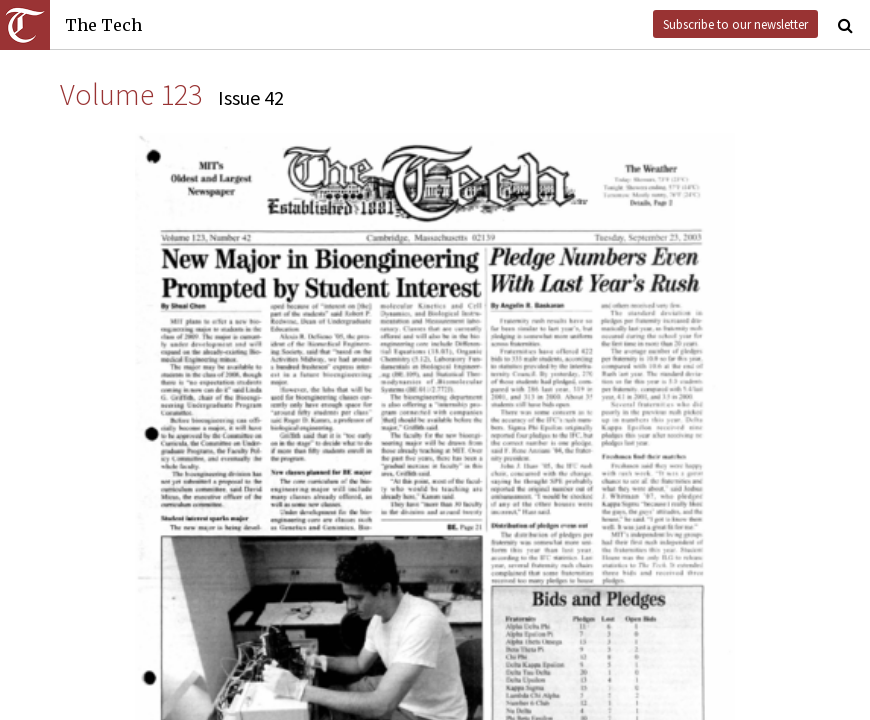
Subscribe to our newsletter (735, 24)
